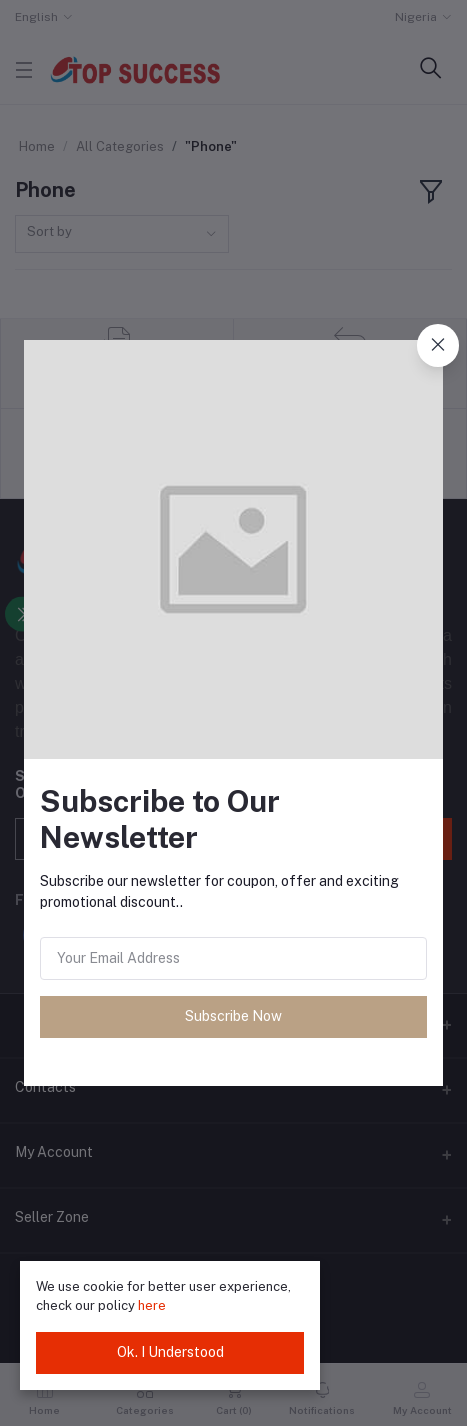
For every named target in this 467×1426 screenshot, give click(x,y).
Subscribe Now (233, 1016)
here (152, 1305)
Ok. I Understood (170, 1352)
